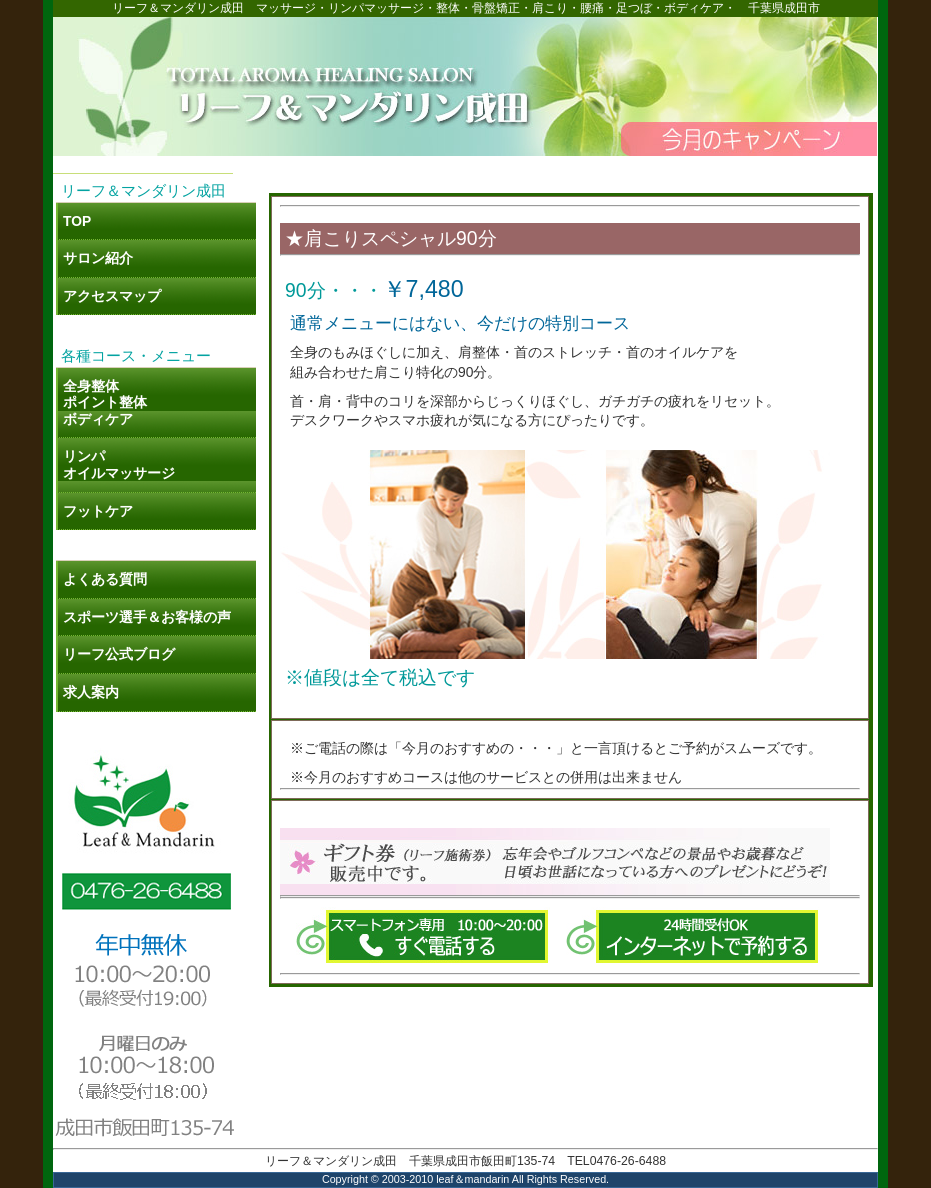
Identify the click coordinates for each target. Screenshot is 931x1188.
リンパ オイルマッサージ (119, 464)
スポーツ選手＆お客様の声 (147, 617)
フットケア (98, 511)
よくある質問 (105, 579)
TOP (77, 221)
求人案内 (91, 692)
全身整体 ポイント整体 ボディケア (105, 402)
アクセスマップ (112, 296)
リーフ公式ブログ (126, 654)
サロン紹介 (98, 258)
